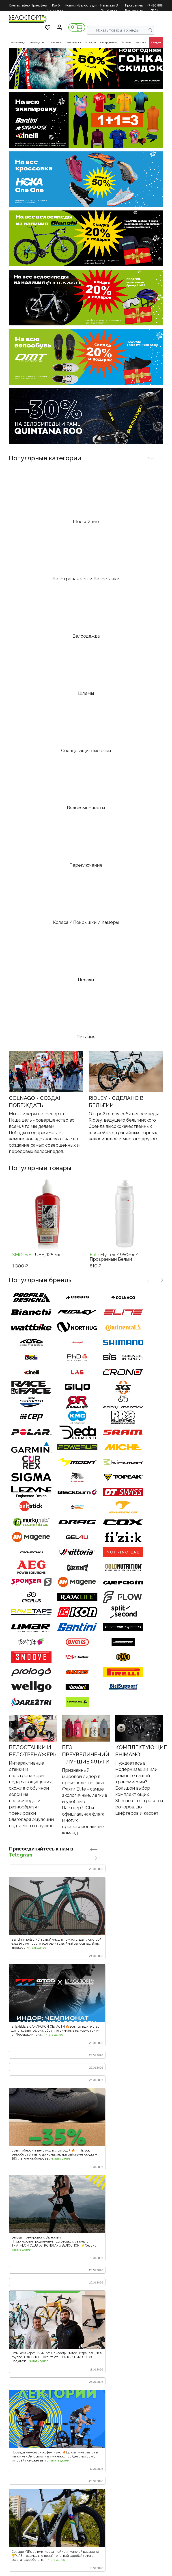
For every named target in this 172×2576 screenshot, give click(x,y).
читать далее (36, 1947)
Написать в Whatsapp (109, 6)
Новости (71, 5)
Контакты (16, 5)
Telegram (20, 1855)
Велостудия (87, 5)
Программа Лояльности (134, 6)
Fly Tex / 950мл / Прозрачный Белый (114, 1257)
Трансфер (39, 5)
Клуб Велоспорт (56, 6)
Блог (27, 5)
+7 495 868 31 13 (155, 6)
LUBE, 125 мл (36, 1254)
